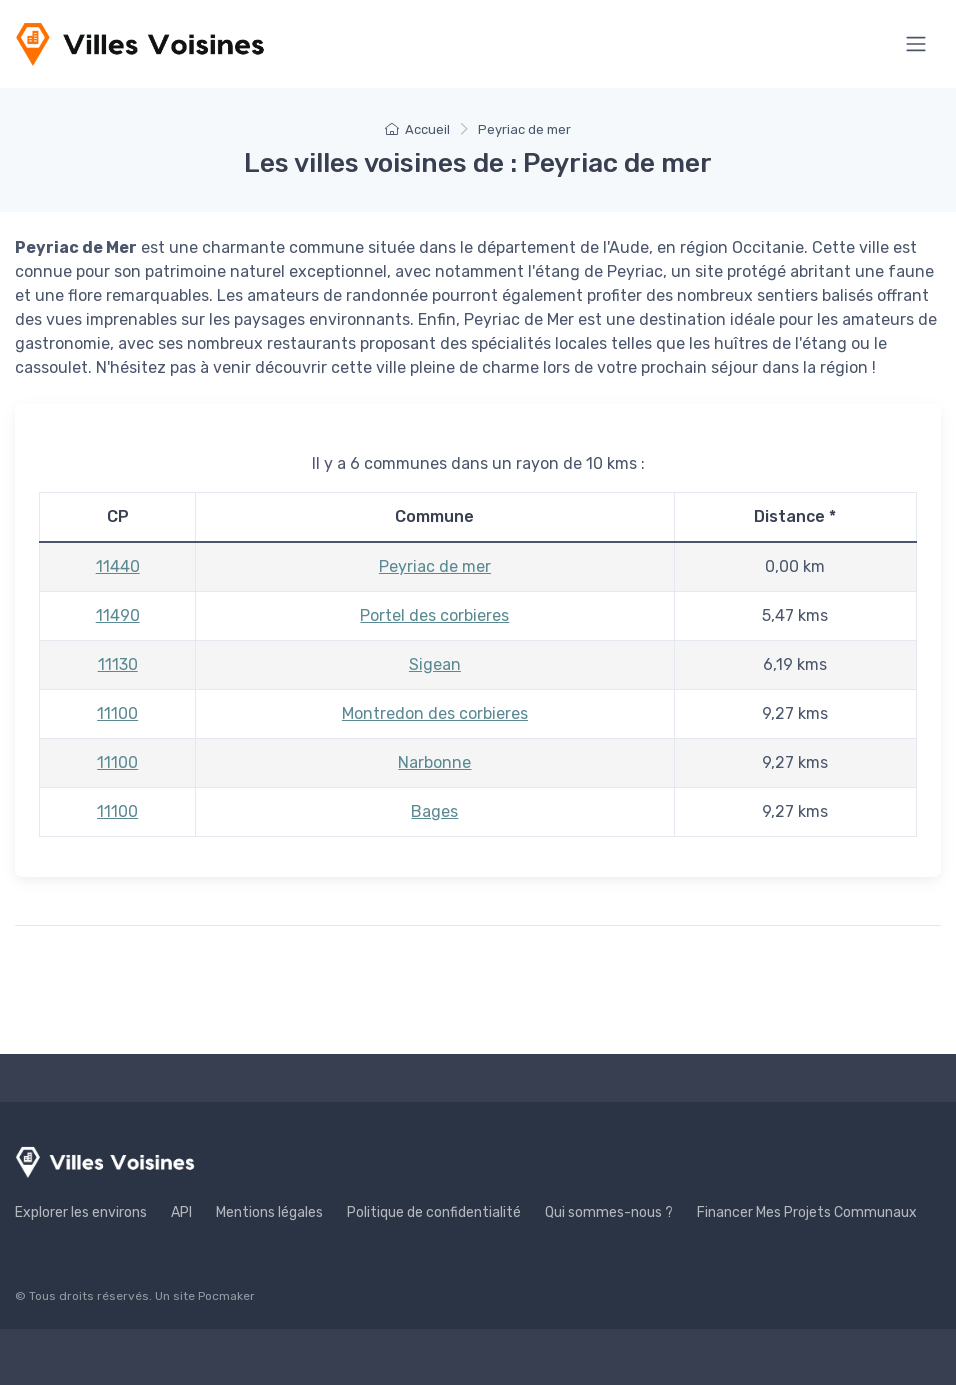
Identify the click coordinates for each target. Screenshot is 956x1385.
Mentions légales (269, 1212)
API (181, 1212)
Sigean (435, 664)
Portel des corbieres (434, 615)
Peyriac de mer (435, 566)
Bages (434, 811)
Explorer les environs (81, 1212)
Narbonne (434, 762)
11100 (117, 713)
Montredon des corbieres (435, 713)
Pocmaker (226, 1296)
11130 (118, 664)
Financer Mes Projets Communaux (807, 1212)
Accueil (417, 129)
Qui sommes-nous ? (609, 1212)
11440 (118, 566)
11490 (118, 615)
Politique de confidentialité (434, 1212)
